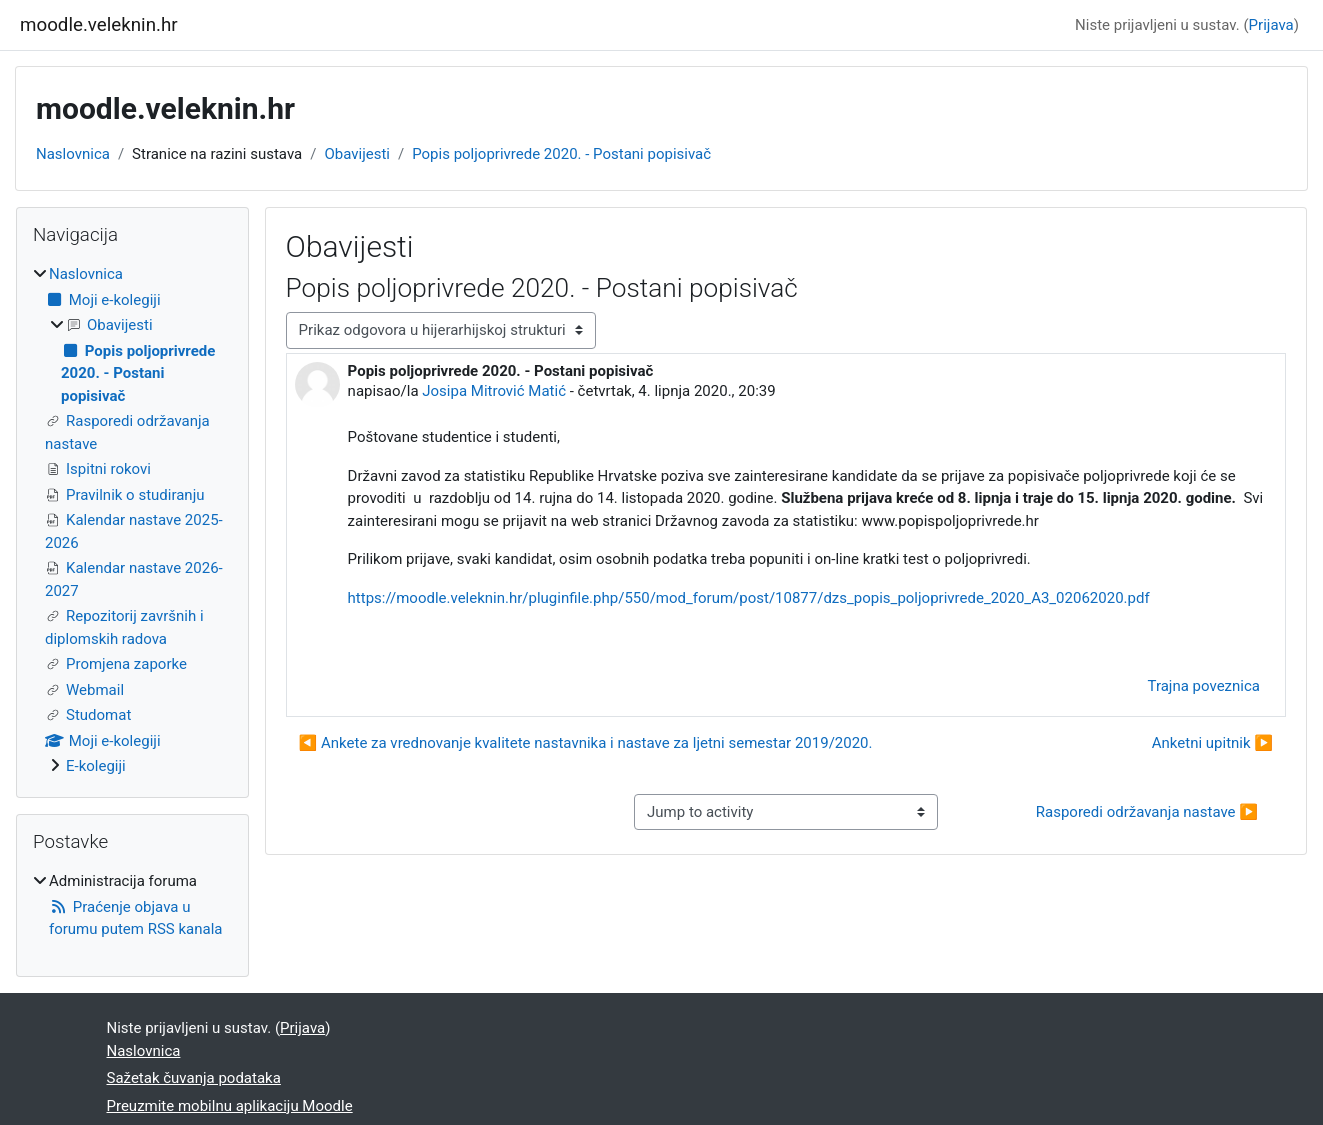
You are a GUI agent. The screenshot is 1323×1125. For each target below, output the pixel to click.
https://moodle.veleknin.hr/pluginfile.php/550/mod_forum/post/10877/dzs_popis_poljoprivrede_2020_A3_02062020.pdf (749, 598)
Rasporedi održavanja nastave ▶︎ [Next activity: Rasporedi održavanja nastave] (1147, 812)
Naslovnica (73, 154)
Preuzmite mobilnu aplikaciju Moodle (230, 1106)
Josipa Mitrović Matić (494, 391)
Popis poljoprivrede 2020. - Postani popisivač (561, 154)
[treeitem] (132, 520)
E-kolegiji (96, 766)
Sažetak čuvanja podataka (194, 1078)
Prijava (1271, 25)
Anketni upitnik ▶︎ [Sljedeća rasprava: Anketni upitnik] (1212, 743)
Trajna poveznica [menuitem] (1204, 686)
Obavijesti (357, 154)
